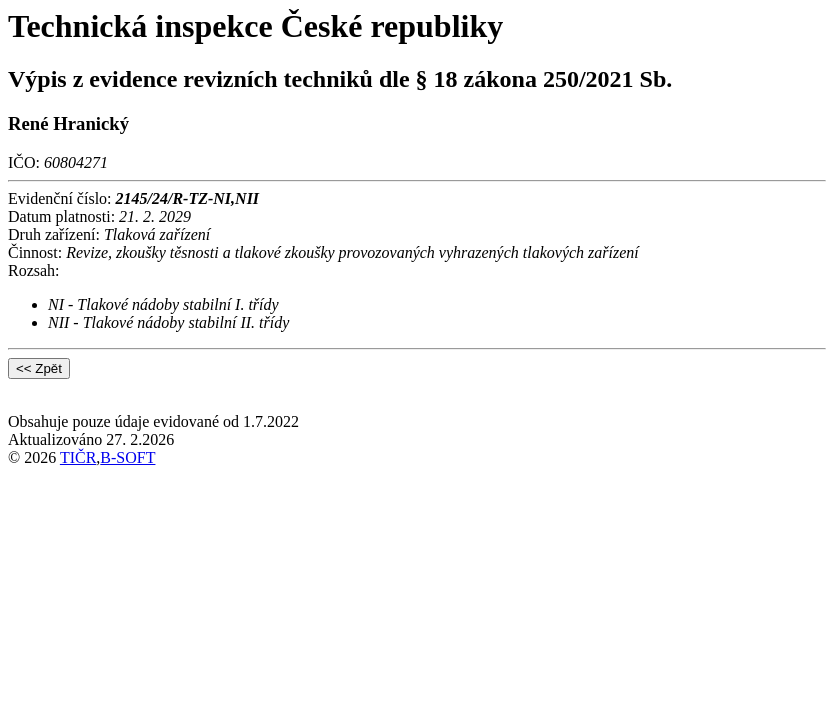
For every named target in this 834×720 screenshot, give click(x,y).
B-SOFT (127, 457)
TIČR (78, 457)
